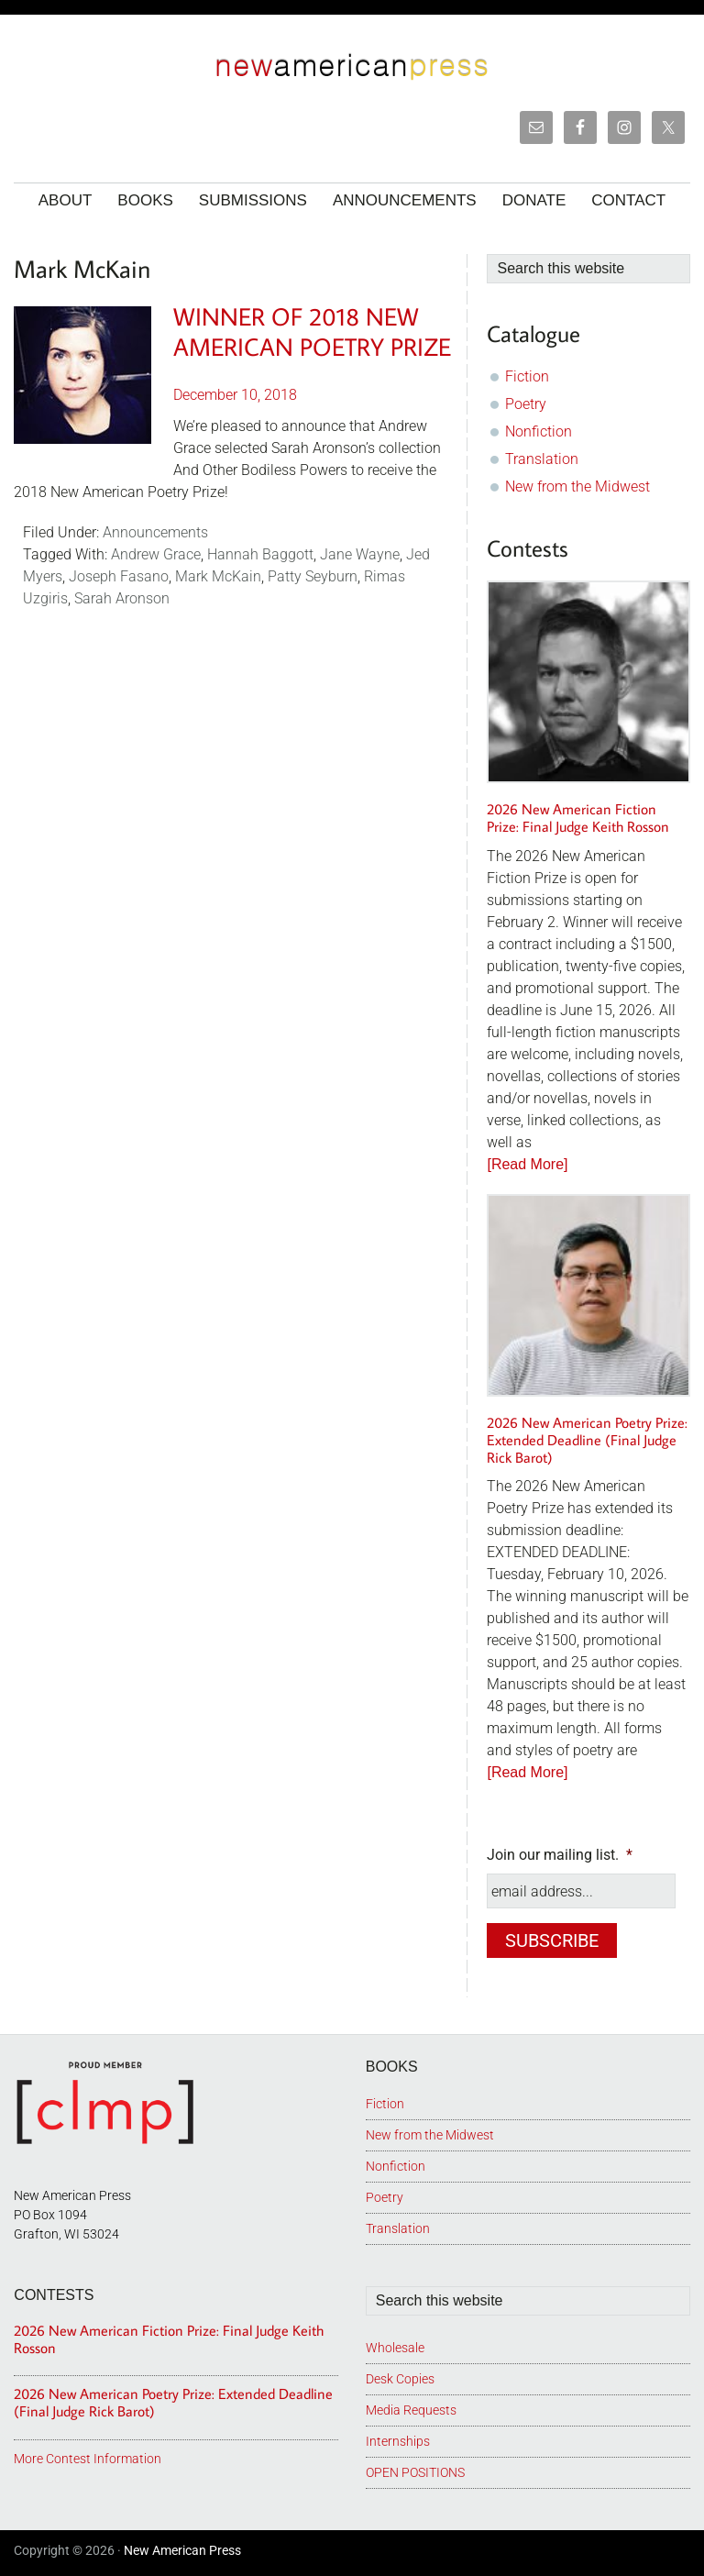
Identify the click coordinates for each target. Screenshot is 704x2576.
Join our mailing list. (559, 1854)
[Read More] (527, 1164)
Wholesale (395, 2344)
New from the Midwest (577, 486)
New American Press (182, 2546)
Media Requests (411, 2406)
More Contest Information (87, 2455)
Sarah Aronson (122, 598)
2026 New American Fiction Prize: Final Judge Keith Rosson (578, 817)
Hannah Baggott (260, 554)
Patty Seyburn (313, 576)
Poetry (525, 404)
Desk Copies (400, 2375)
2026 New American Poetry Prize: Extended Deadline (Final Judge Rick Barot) (587, 1439)
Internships (398, 2437)
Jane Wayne (360, 554)
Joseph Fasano (119, 576)
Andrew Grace (156, 554)
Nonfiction (538, 431)
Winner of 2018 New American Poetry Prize (312, 330)
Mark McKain (218, 576)
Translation (541, 459)
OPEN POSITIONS (415, 2468)
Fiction (527, 376)
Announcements (155, 532)
